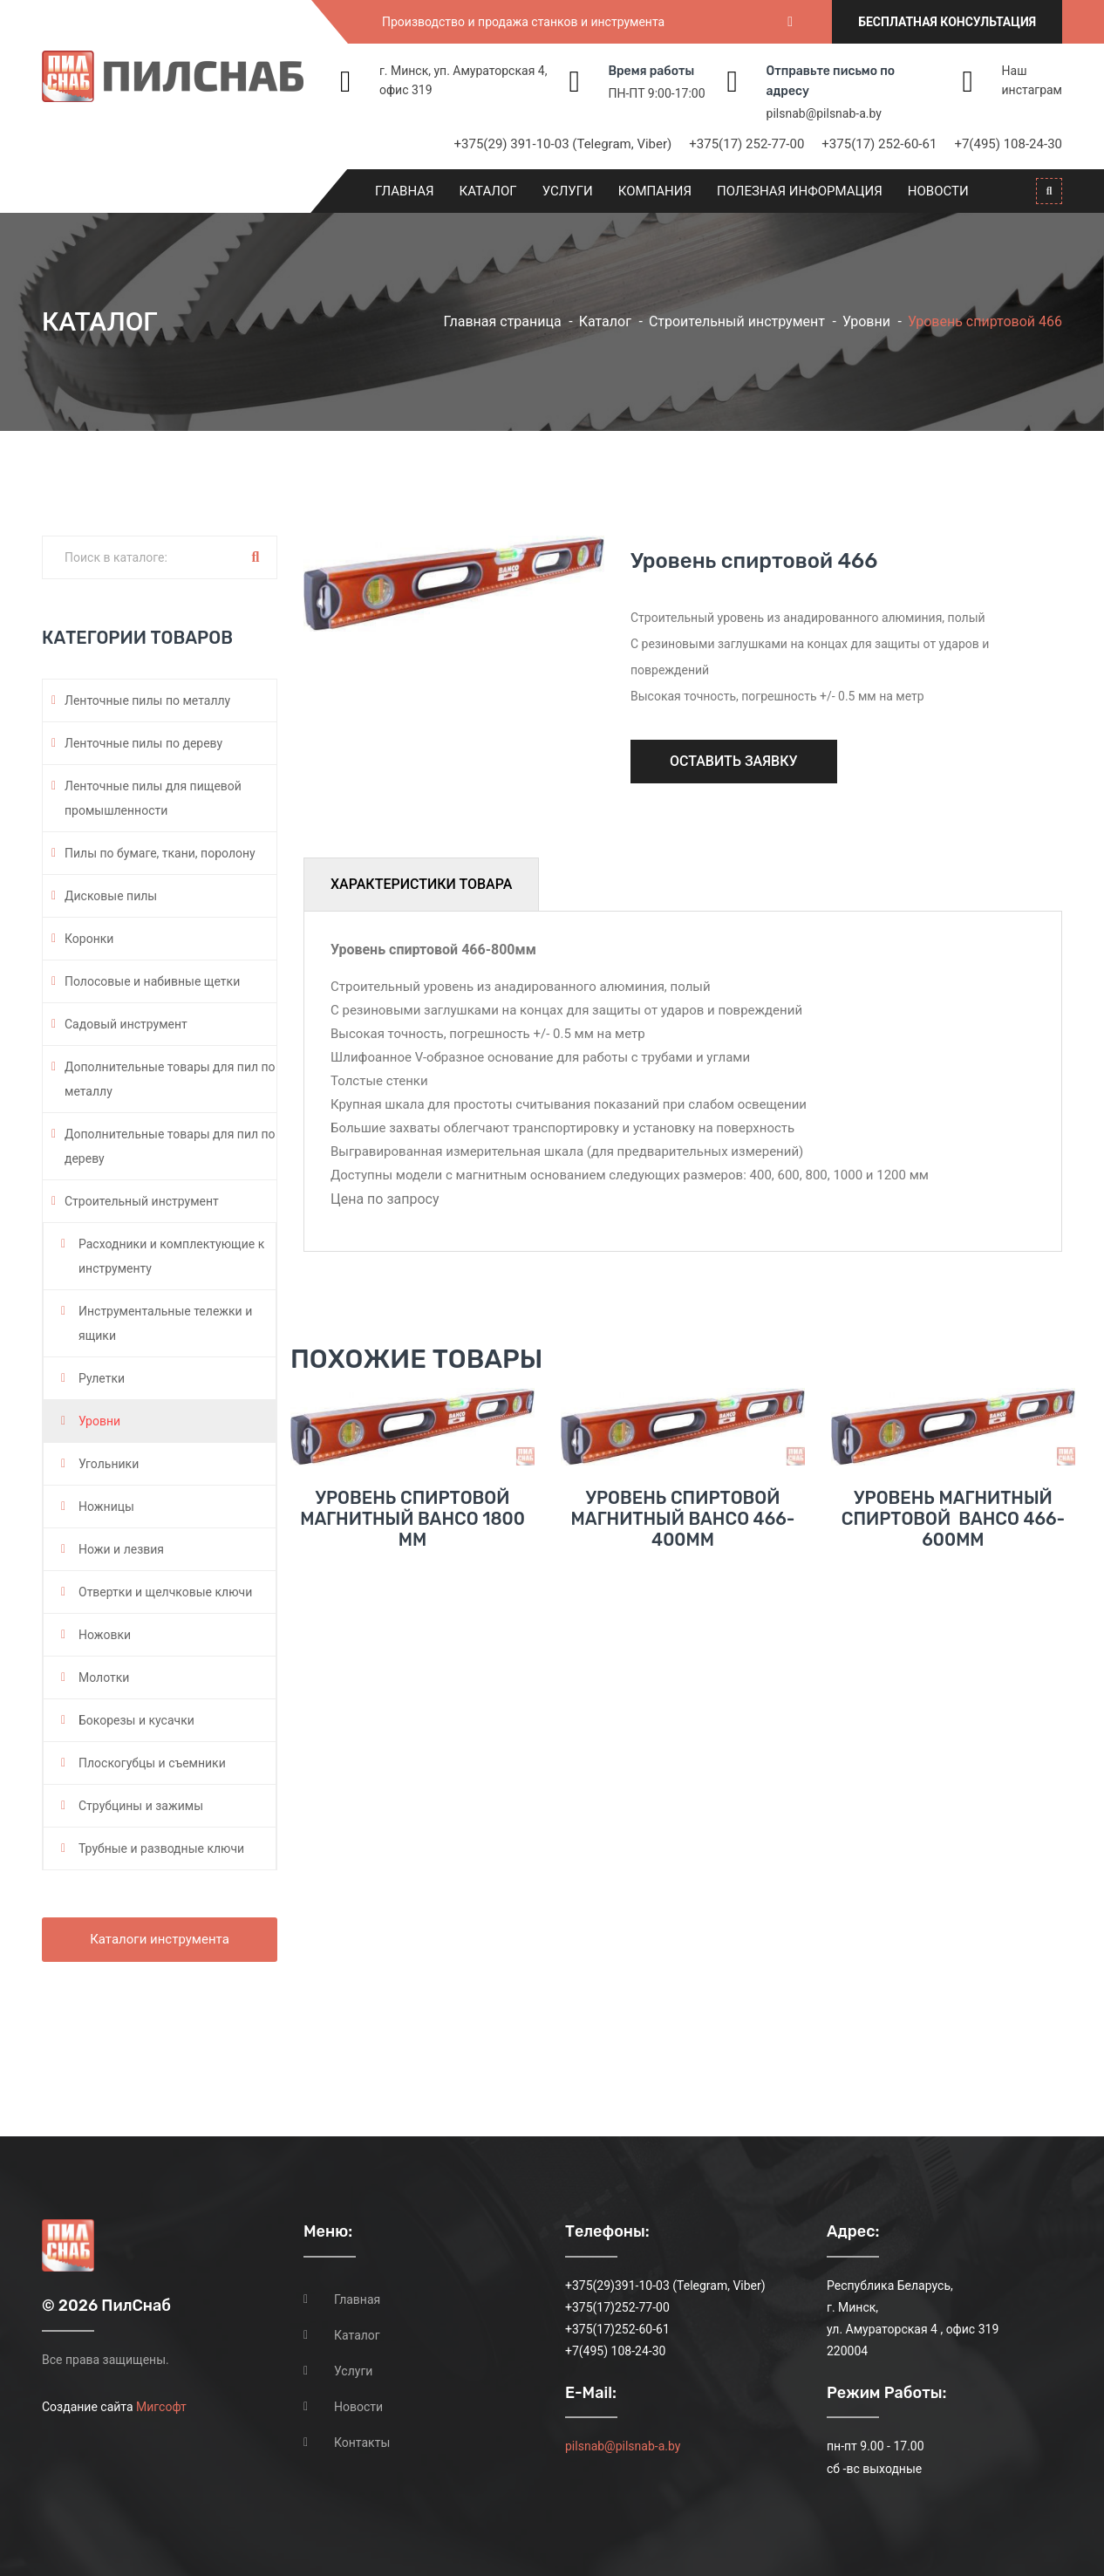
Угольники (108, 1464)
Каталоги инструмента (159, 1939)
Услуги (567, 191)
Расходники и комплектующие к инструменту (171, 1256)
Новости (938, 191)
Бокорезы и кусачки (136, 1720)
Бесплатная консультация (947, 22)
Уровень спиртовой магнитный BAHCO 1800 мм (412, 1518)
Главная (404, 191)
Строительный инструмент (737, 321)
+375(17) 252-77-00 (746, 144)
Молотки (103, 1677)
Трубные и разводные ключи (161, 1848)
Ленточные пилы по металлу (147, 700)
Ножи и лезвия (121, 1549)
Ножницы (106, 1506)
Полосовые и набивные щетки (152, 981)
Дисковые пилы (111, 896)
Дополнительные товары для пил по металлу (170, 1079)
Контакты (362, 2443)
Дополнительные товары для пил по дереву (170, 1146)
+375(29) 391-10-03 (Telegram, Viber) (563, 144)
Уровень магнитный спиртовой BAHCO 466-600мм (953, 1518)
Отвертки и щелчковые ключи (165, 1592)
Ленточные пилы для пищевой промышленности (153, 798)
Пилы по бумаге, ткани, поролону (160, 853)
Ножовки (104, 1635)
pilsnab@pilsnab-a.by (824, 113)
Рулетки (101, 1378)
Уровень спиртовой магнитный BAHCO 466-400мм (683, 1518)
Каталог (488, 191)
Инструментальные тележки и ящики (165, 1323)
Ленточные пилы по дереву (143, 743)
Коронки (89, 939)
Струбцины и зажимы (140, 1806)
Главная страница (502, 321)
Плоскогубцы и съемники (152, 1763)
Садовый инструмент (126, 1024)
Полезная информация (800, 191)
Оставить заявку (734, 761)
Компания (655, 191)
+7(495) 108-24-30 (1008, 144)
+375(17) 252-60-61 (879, 144)
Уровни (866, 321)
